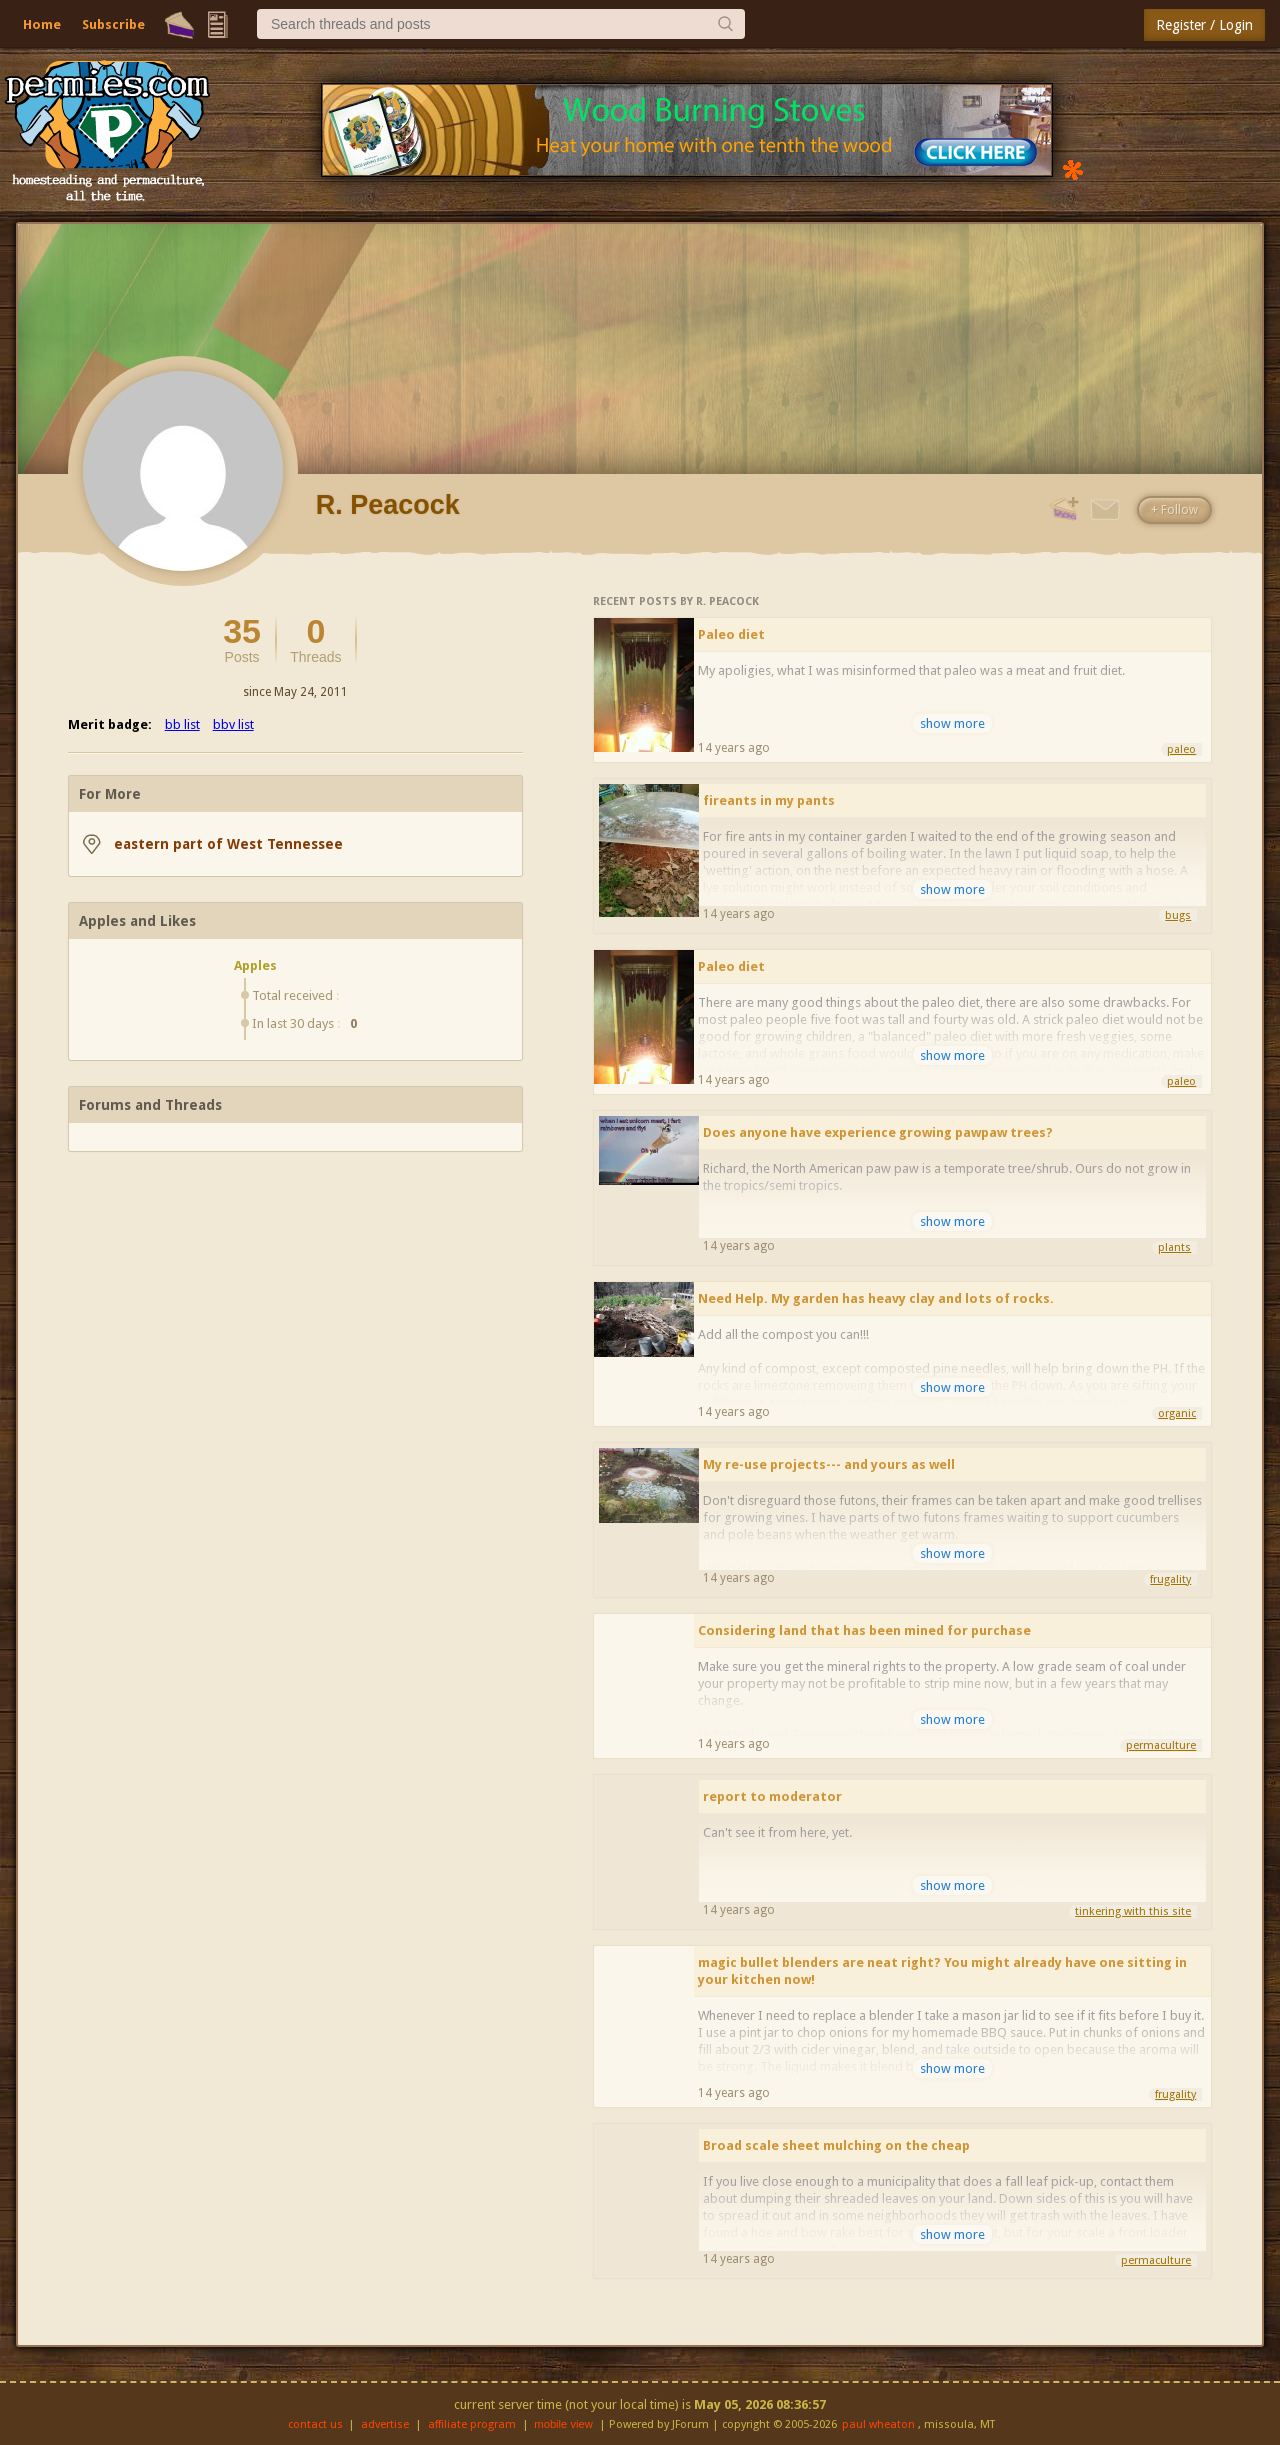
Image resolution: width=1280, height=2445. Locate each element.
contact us (315, 2424)
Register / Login (1204, 25)
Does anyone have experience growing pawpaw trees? (878, 1132)
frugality (1170, 1579)
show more (952, 723)
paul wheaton (878, 2424)
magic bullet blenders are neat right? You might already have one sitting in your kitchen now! (942, 1971)
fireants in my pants (769, 800)
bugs (1178, 915)
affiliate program (472, 2424)
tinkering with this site (1133, 1911)
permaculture (1161, 1745)
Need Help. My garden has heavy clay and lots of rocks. (876, 1298)
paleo (1181, 749)
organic (1177, 1413)
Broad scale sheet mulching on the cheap (836, 2145)
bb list (182, 724)
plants (1174, 1247)
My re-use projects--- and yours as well (829, 1464)
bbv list (233, 724)
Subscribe (113, 24)
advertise (385, 2424)
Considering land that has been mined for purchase (864, 1630)
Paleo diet (731, 634)
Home (42, 24)
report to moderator (772, 1796)
